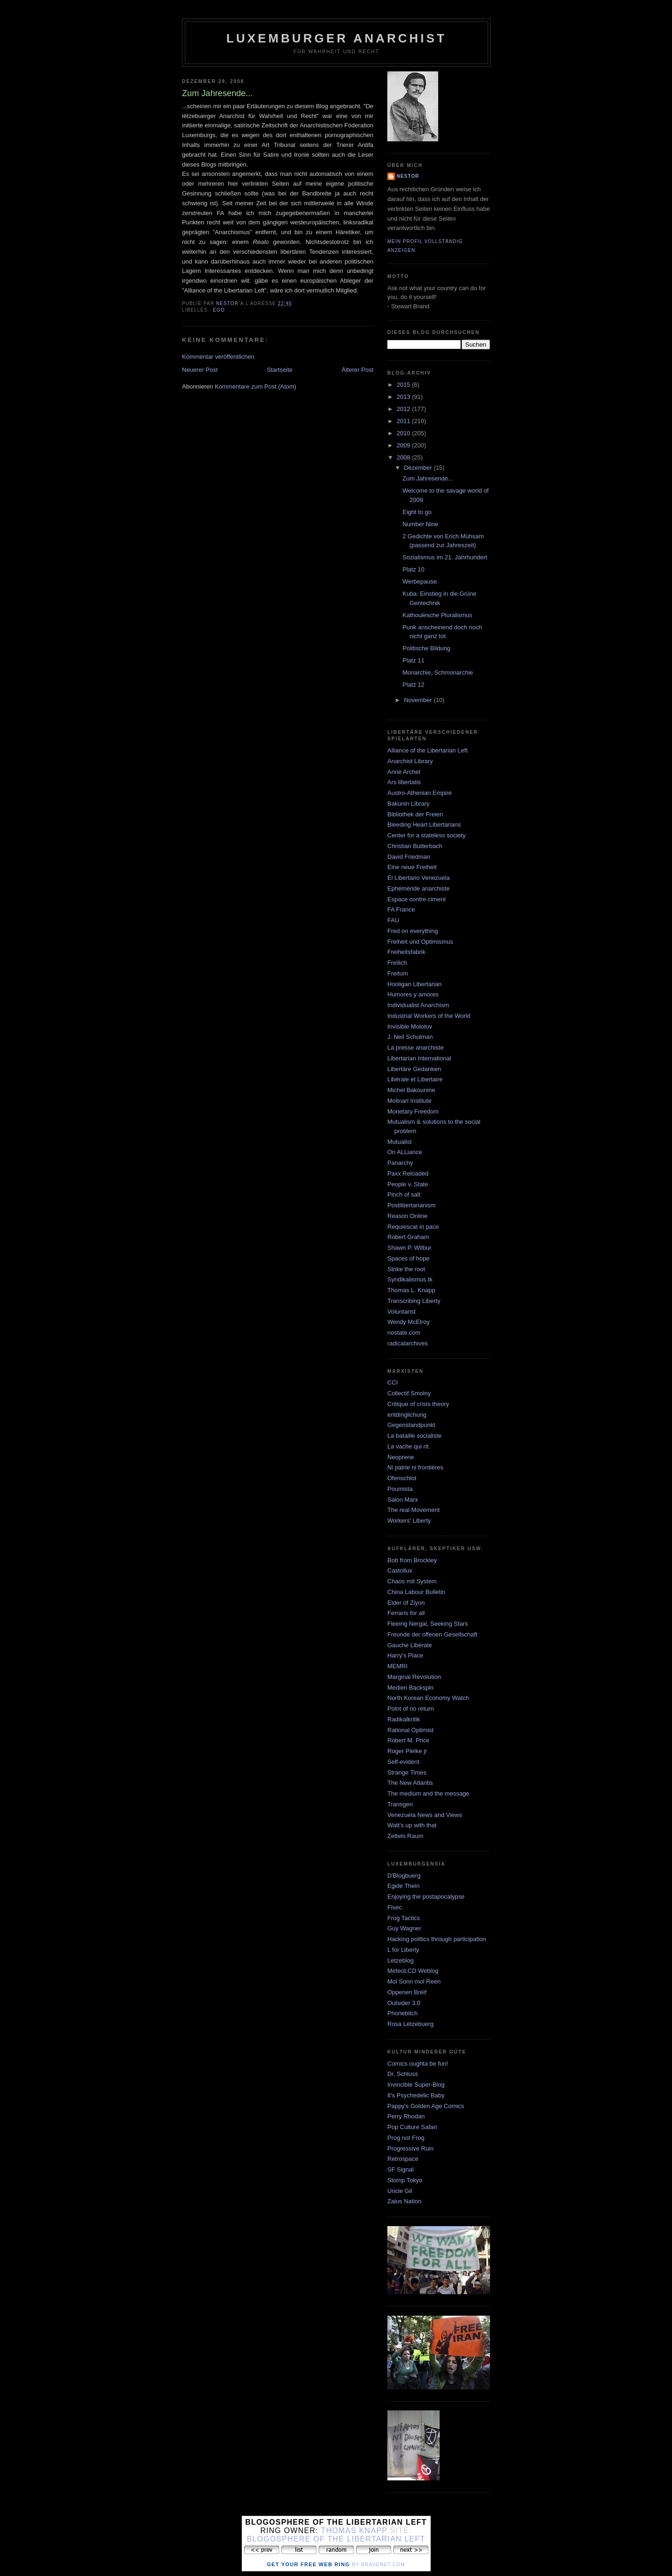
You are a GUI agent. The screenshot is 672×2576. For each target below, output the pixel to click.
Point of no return (410, 1708)
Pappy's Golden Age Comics (425, 2106)
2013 (404, 396)
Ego (219, 310)
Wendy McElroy (408, 1321)
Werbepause (419, 581)
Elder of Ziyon (406, 1602)
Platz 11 (413, 660)
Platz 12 (413, 684)
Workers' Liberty (409, 1520)
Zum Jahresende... (427, 478)
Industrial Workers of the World (428, 1015)
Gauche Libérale (409, 1645)
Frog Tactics (403, 1918)
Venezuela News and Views (424, 1814)
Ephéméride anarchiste (418, 888)
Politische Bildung (426, 648)
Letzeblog (400, 1960)
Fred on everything (412, 930)
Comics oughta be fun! (417, 2063)
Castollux (399, 1570)
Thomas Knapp (354, 2530)
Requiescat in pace (413, 1226)
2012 (404, 408)
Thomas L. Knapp (411, 1290)
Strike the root (406, 1269)
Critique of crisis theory (418, 1403)
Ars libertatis (404, 782)
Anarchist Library (410, 761)
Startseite (280, 369)
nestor (408, 176)
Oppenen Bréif (407, 1992)
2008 (404, 457)
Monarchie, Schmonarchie (437, 672)
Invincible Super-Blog (416, 2084)
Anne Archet (403, 771)
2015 (404, 384)
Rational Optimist (410, 1730)
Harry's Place (405, 1655)
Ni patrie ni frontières (415, 1467)
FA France (401, 909)
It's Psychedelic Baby (415, 2095)
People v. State (407, 1184)
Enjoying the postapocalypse (426, 1896)
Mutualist (399, 1141)
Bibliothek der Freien (415, 814)
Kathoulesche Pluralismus (437, 615)
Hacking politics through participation (436, 1938)
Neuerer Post (200, 369)
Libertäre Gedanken (414, 1068)
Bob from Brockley (412, 1560)
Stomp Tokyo (404, 2180)
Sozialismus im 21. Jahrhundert (444, 557)
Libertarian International (419, 1058)
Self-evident (403, 1761)
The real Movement (413, 1509)
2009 (404, 445)
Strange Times (407, 1772)
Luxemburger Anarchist (336, 38)
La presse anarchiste (415, 1047)
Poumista (400, 1488)
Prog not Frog (406, 2137)
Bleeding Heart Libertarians (424, 824)
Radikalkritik (403, 1719)
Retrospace (402, 2158)
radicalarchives (407, 1343)
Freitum (397, 973)
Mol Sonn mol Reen (414, 1981)
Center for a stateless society (426, 835)
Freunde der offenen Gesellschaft (432, 1634)
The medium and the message (428, 1793)
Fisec (394, 1907)
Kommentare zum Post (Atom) (255, 386)
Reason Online (407, 1215)
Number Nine (420, 524)
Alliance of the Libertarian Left (427, 750)
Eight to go (416, 511)
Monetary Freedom (413, 1111)
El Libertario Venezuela (418, 877)
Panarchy (400, 1162)
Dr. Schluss (402, 2073)
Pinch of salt (403, 1194)
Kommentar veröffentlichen (218, 356)
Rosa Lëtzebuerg (410, 2023)
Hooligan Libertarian (414, 984)
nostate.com (403, 1332)
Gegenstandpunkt (411, 1424)
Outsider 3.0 (403, 2002)
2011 (404, 421)
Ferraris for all (406, 1612)
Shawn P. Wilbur (409, 1247)
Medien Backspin (410, 1687)
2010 (404, 433)
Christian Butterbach (414, 845)
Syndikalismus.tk (410, 1279)
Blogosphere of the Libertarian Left (336, 2539)
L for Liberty (403, 1949)
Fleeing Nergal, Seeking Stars (427, 1623)
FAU (393, 920)
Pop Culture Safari (412, 2126)
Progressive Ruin (410, 2148)
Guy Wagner (404, 1928)
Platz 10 (413, 569)
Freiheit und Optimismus (420, 941)
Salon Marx (402, 1499)
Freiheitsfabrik (406, 951)
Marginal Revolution (414, 1676)
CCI (392, 1382)
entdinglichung (407, 1414)
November (419, 699)
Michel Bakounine (411, 1089)
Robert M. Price (408, 1740)
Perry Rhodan (406, 2116)
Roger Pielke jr (407, 1751)
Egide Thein (403, 1885)
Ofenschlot (401, 1478)
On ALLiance (404, 1152)
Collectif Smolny (409, 1393)
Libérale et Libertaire (415, 1079)
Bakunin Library (408, 803)
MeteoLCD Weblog (413, 1970)
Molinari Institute (409, 1100)
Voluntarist (401, 1311)
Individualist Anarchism (418, 1005)
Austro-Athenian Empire (419, 792)
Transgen (400, 1804)
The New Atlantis (410, 1782)
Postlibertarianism (411, 1205)
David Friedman (408, 856)
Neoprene (400, 1457)
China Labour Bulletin (416, 1591)
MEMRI (397, 1666)
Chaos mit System (411, 1581)
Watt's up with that (411, 1825)
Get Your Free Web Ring (308, 2564)
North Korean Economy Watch (428, 1697)
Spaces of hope (408, 1258)
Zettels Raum (405, 1835)
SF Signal (400, 2169)
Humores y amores (413, 994)
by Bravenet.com (378, 2564)
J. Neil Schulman (410, 1036)
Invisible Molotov (409, 1026)
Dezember (419, 467)
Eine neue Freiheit (412, 866)
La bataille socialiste (414, 1435)
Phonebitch (402, 2013)
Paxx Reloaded (407, 1173)
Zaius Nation (404, 2201)
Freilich (397, 962)
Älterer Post (357, 369)
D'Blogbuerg (403, 1875)
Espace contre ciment (416, 899)
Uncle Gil (399, 2190)
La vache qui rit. (408, 1446)
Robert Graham (408, 1236)
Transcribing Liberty (414, 1300)
